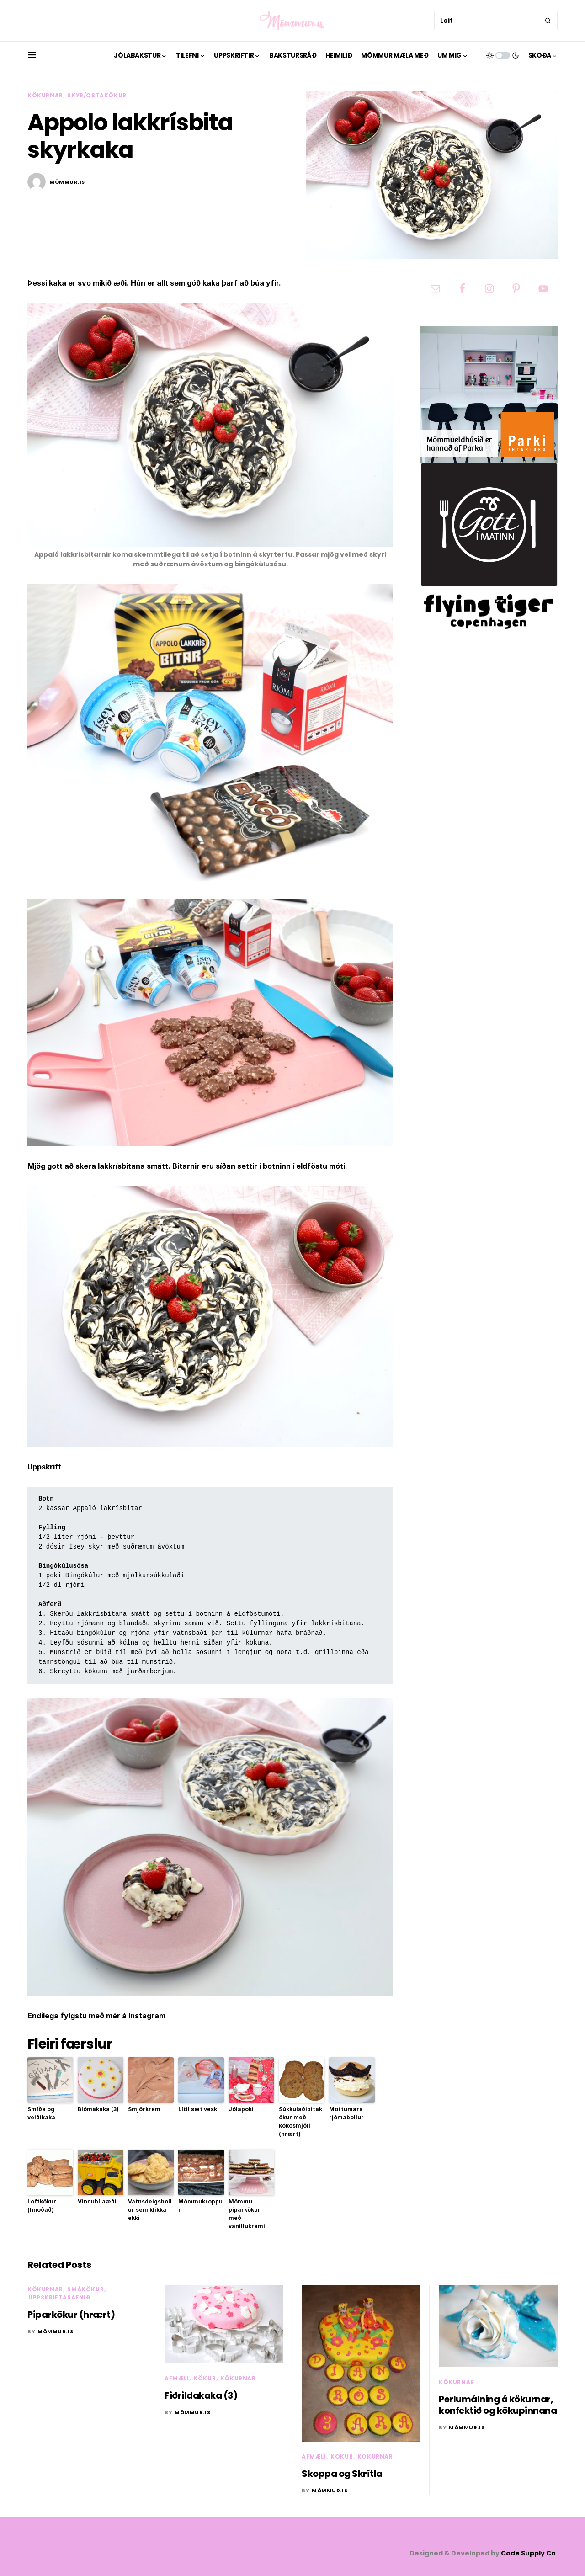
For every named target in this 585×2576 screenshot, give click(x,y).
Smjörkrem (144, 2109)
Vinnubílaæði (97, 2201)
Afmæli (177, 2378)
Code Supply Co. (529, 2553)
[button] (32, 55)
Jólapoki (241, 2109)
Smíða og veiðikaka (41, 2113)
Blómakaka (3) (98, 2109)
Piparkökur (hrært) (71, 2314)
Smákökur (85, 2289)
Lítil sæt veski (198, 2109)
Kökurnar (45, 95)
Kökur (204, 2378)
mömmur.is (67, 182)
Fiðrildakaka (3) (201, 2395)
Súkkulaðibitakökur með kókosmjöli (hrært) (300, 2121)
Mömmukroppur (200, 2205)
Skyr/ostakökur (96, 95)
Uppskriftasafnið (59, 2297)
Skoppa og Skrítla (342, 2473)
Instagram (146, 2015)
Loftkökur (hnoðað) (41, 2205)
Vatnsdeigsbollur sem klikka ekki (150, 2209)
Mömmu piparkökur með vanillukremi (247, 2214)
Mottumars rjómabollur (346, 2113)
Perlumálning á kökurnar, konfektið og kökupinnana (498, 2405)
